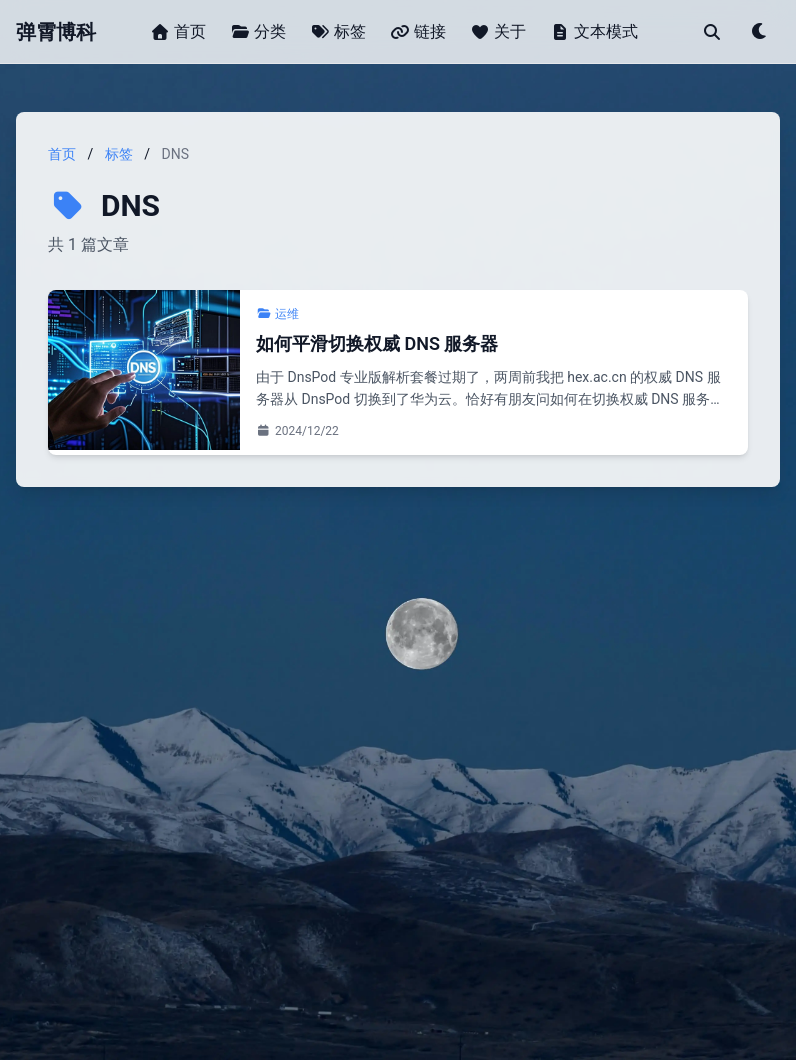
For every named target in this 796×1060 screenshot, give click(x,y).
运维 (277, 314)
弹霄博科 (56, 32)
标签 (119, 154)
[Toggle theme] (760, 32)
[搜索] (712, 32)
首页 (62, 154)
